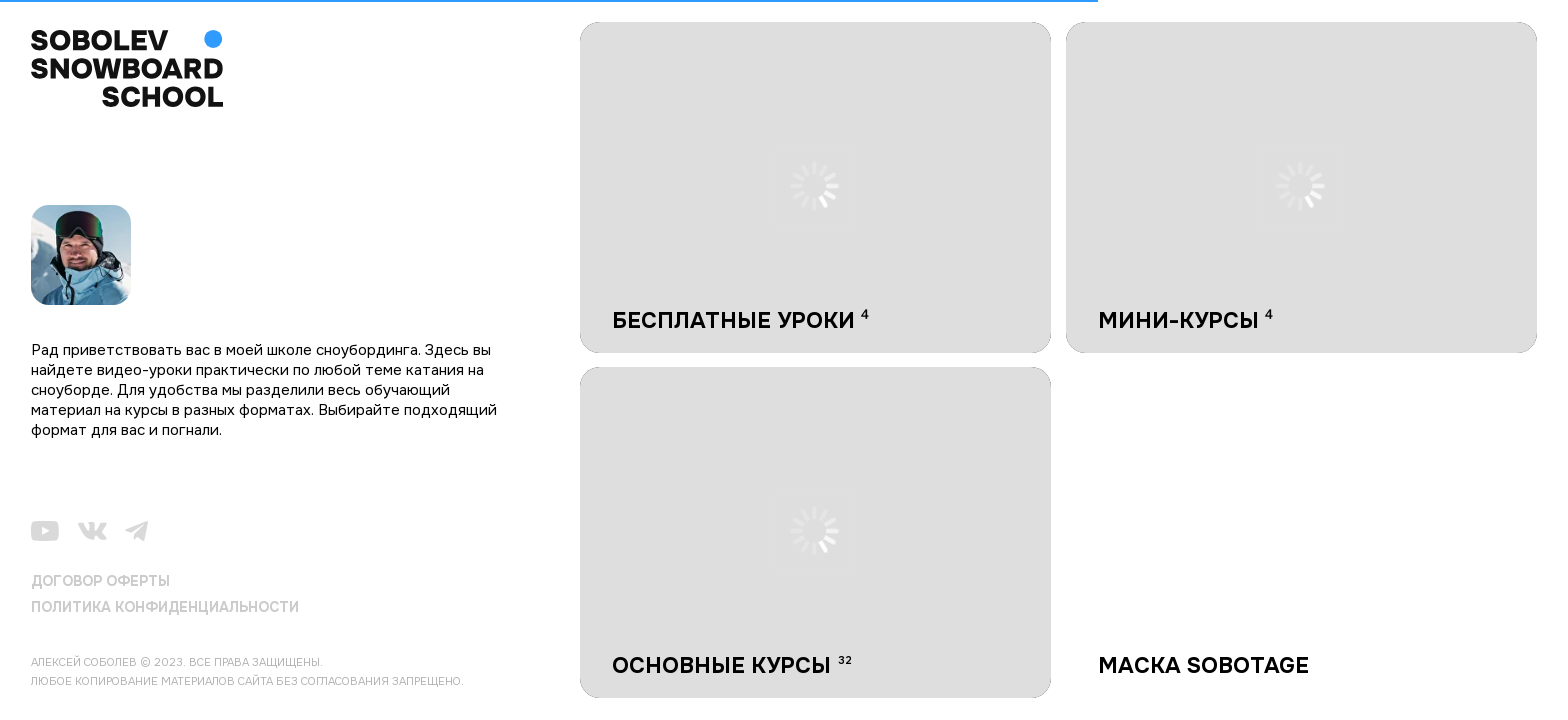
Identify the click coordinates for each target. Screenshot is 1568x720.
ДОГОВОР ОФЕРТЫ (100, 581)
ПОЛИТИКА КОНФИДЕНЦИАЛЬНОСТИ (165, 607)
